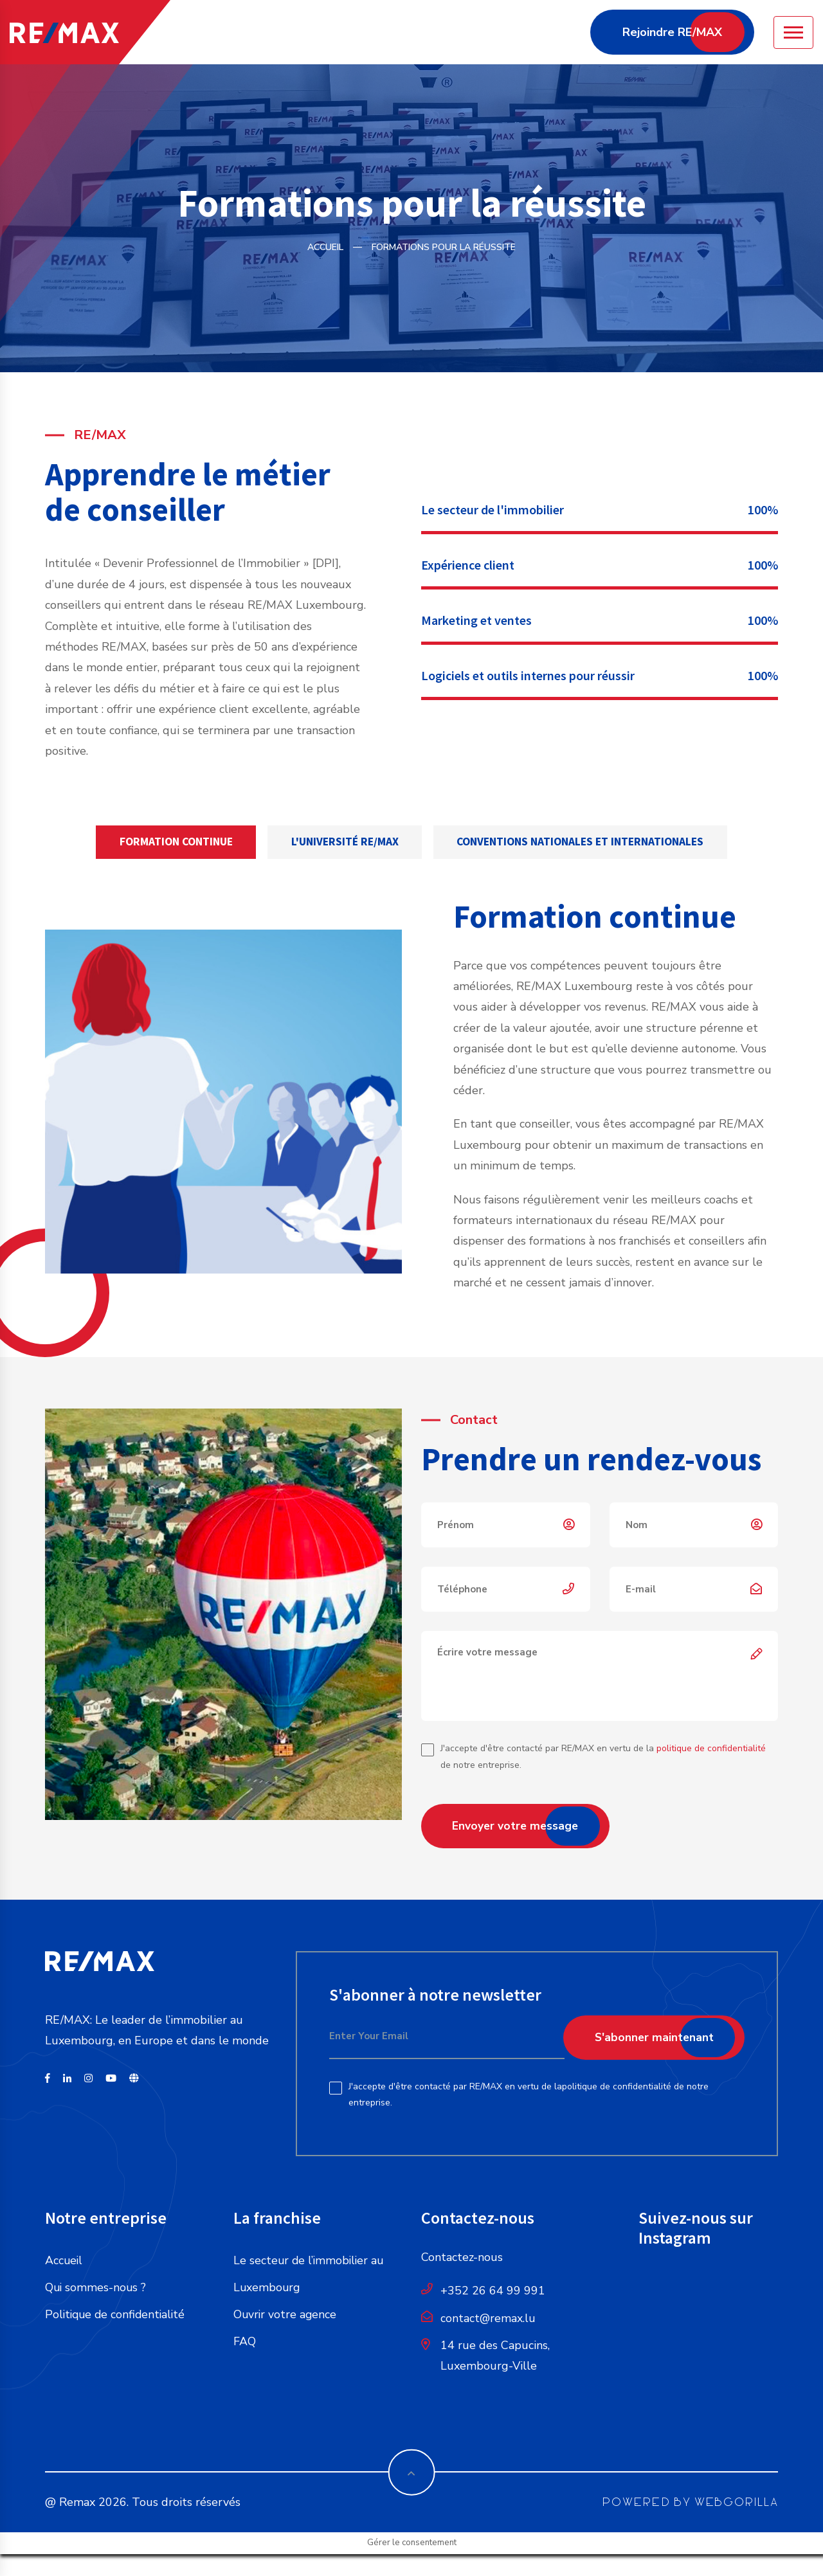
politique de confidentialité (711, 1749)
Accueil (325, 247)
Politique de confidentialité (117, 2315)
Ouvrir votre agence (285, 2315)
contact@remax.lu (488, 2319)
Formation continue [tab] (165, 841)
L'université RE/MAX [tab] (343, 841)
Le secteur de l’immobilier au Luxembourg (310, 2275)
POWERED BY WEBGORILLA (690, 2495)
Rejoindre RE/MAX (672, 32)
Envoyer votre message (518, 1827)
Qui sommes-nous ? (96, 2288)
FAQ (244, 2342)
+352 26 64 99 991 (492, 2292)
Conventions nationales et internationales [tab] (589, 841)
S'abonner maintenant (651, 2038)
